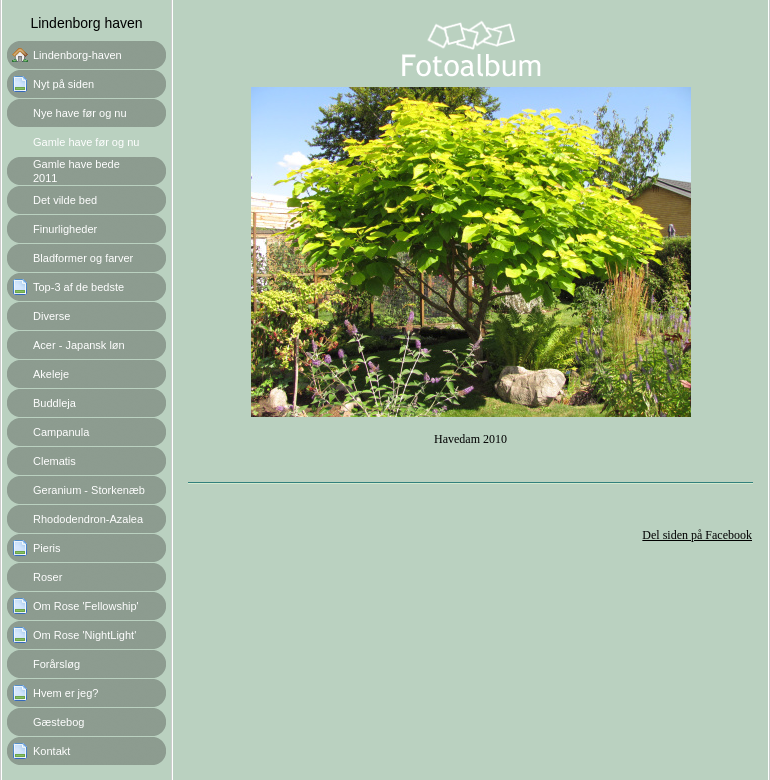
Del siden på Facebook (697, 535)
